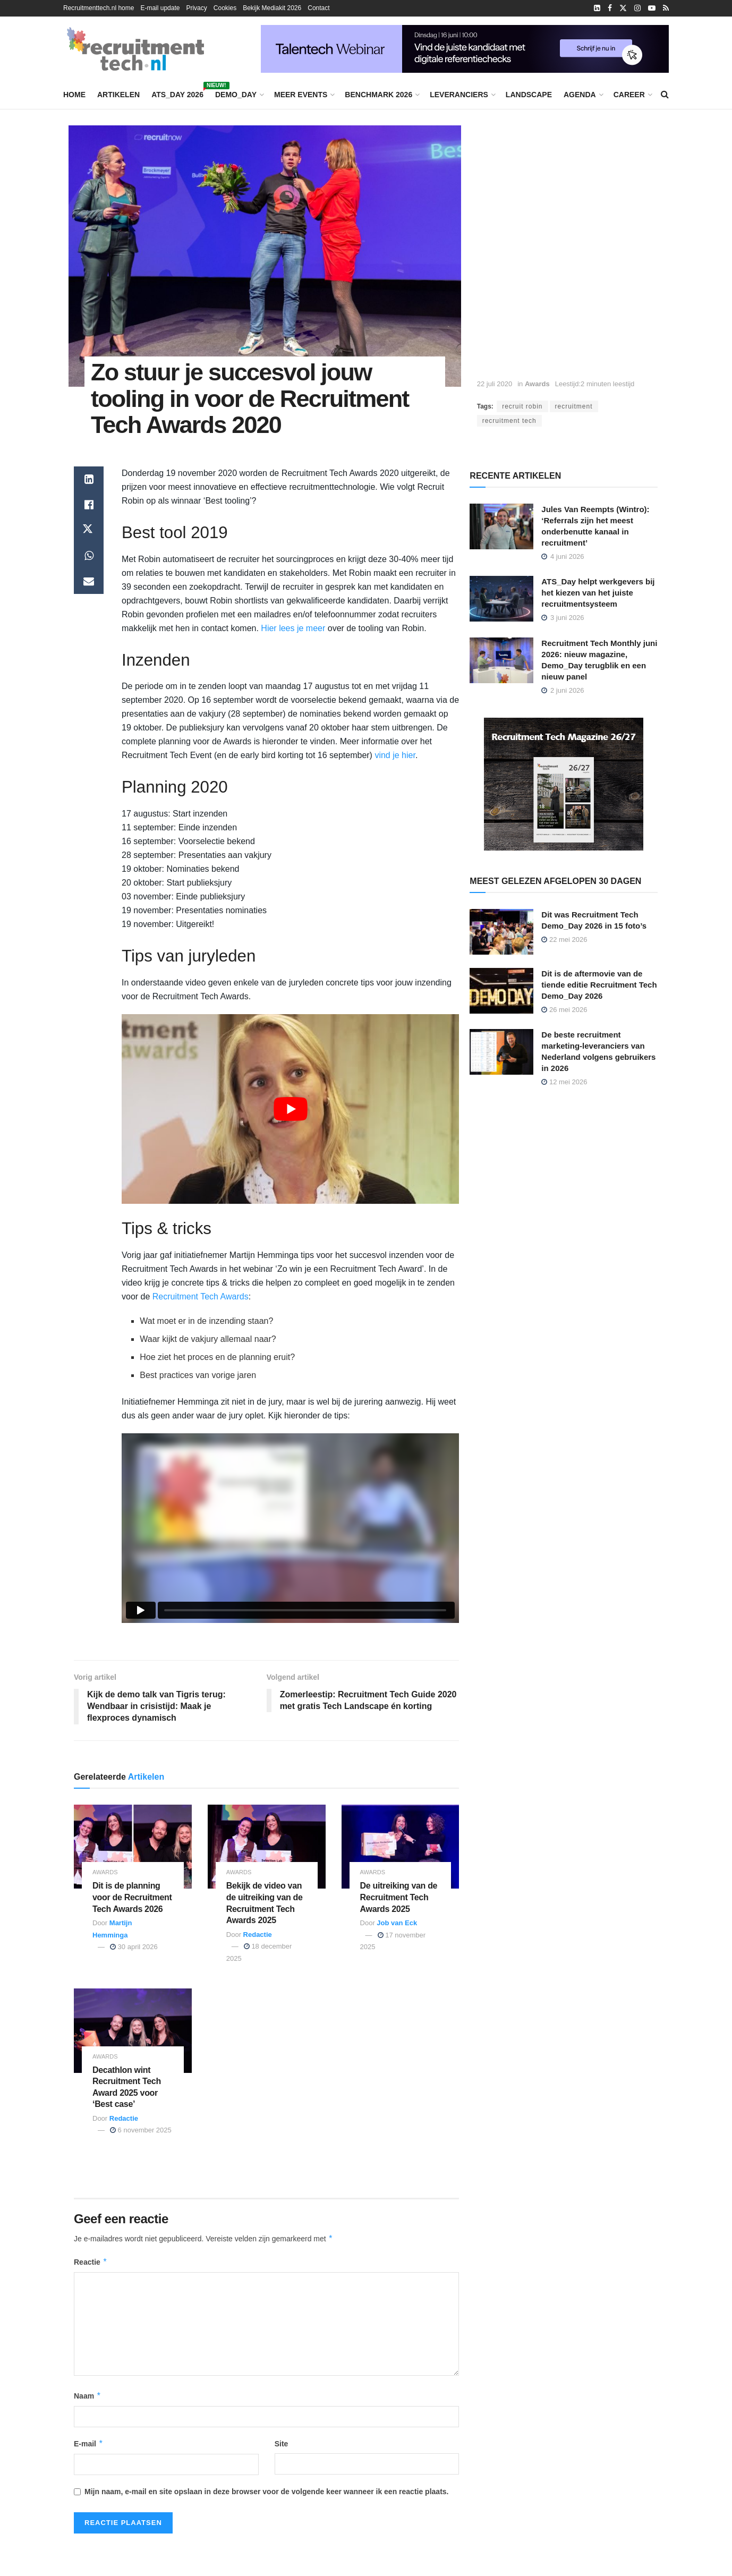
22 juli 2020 (495, 384)
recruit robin (522, 406)
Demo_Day (236, 94)
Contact (318, 8)
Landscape (529, 94)
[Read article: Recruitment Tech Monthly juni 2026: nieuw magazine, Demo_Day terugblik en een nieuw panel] (501, 660)
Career (629, 94)
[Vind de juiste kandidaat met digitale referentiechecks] (465, 48)
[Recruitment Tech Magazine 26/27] (563, 783)
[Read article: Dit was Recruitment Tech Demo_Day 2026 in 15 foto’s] (501, 932)
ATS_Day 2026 (177, 93)
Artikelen (118, 94)
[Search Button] (665, 94)
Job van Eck (397, 1923)
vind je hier (394, 755)
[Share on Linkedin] (89, 479)
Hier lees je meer (293, 628)
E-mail (89, 2444)
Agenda (580, 94)
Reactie (90, 2262)
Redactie (257, 1935)
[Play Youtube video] (290, 1109)
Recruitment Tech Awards (200, 1296)
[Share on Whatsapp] (89, 555)
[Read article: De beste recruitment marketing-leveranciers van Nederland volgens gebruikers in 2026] (501, 1052)
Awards (537, 384)
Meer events (300, 94)
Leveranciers (459, 94)
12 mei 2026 (564, 1082)
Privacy (196, 8)
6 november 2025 (141, 2130)
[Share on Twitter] (89, 530)
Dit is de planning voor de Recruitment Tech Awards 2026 (132, 1897)
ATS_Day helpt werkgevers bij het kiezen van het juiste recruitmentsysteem (597, 592)
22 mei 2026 (564, 939)
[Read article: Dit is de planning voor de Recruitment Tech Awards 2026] (133, 1847)
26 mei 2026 (564, 1010)
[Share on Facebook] (89, 504)
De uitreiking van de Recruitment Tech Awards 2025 (399, 1897)
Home (74, 94)
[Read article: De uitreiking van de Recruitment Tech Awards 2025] (400, 1847)
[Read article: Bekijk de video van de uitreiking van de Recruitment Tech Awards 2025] (267, 1847)
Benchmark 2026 (378, 94)
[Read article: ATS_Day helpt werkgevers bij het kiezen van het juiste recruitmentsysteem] (501, 599)
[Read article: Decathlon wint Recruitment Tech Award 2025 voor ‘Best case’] (133, 2030)
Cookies (225, 8)
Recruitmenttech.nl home (98, 8)
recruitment (574, 406)
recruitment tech (509, 420)
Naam (87, 2396)
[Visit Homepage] (135, 49)
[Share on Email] (89, 581)
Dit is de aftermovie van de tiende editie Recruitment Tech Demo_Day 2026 (599, 984)
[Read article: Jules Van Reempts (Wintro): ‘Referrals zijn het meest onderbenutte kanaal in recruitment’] (501, 526)
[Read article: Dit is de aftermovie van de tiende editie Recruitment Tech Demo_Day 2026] (501, 991)
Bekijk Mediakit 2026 (272, 8)
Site (281, 2443)
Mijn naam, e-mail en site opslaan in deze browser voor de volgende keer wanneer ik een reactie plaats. (266, 2491)
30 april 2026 (134, 1947)
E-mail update (160, 8)
